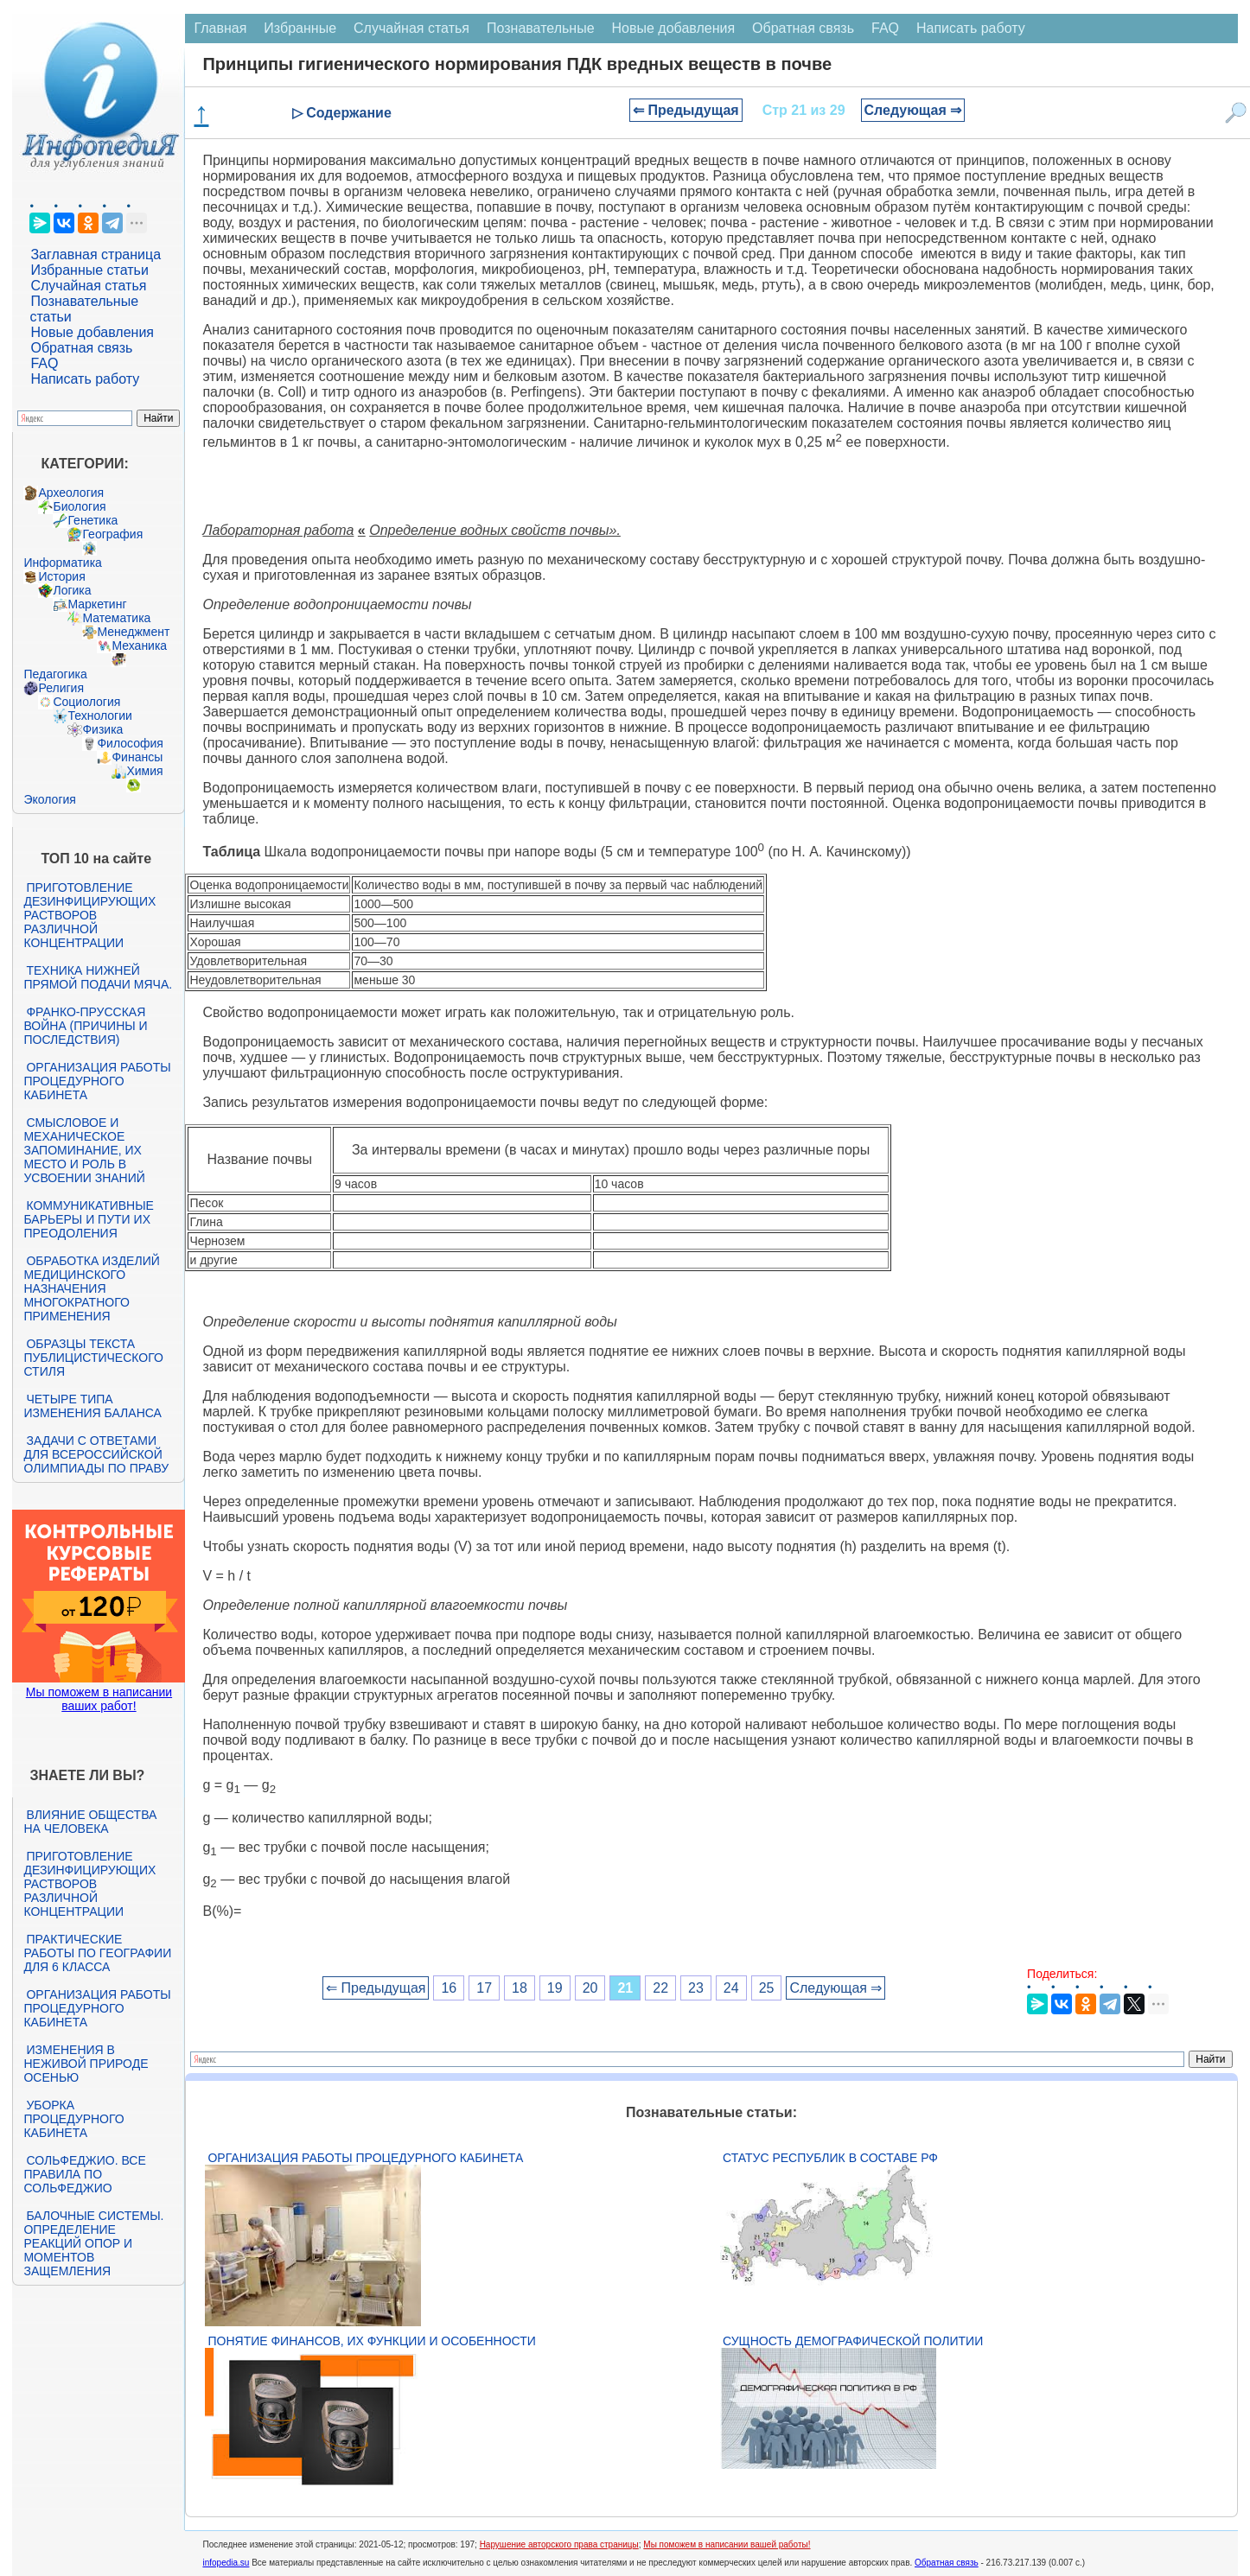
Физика (102, 729)
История (61, 576)
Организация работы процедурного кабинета (96, 1081)
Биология (79, 506)
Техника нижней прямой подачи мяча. (97, 977)
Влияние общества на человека (89, 1821)
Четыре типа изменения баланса (92, 1406)
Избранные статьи (89, 270)
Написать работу (84, 379)
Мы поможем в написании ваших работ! (99, 1699)
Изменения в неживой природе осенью (85, 2063)
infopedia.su (225, 2562)
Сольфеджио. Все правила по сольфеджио (84, 2174)
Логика (72, 590)
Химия (144, 771)
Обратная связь (81, 347)
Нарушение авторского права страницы (559, 2544)
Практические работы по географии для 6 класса (97, 1953)
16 (448, 1988)
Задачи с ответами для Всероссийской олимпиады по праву (96, 1454)
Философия (130, 743)
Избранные (300, 28)
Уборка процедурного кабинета (73, 2119)
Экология (49, 799)
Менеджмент (133, 632)
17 (484, 1988)
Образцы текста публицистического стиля (93, 1357)
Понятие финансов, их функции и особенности (371, 2341)
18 (519, 1988)
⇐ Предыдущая (686, 110)
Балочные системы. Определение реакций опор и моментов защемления (93, 2243)
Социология (86, 702)
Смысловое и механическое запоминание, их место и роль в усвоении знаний (83, 1150)
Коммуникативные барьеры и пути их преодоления (88, 1219)
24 (731, 1988)
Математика (116, 618)
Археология (71, 492)
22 (660, 1988)
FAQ (44, 363)
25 (767, 1988)
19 (555, 1988)
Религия (61, 688)
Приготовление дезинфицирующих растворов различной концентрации (89, 915)
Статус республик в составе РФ (830, 2158)
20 (590, 1988)
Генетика (92, 520)
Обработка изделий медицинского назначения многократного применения (91, 1288)
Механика (139, 645)
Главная (220, 28)
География (112, 534)
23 (696, 1988)
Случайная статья (88, 285)
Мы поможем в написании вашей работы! (726, 2544)
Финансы (137, 757)
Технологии (99, 715)
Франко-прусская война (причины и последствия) (85, 1025)
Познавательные (541, 28)
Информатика (62, 562)
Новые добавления (92, 332)
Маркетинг (96, 604)
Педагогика (54, 674)
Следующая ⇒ (913, 110)
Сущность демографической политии (853, 2341)
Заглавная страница (95, 254)
